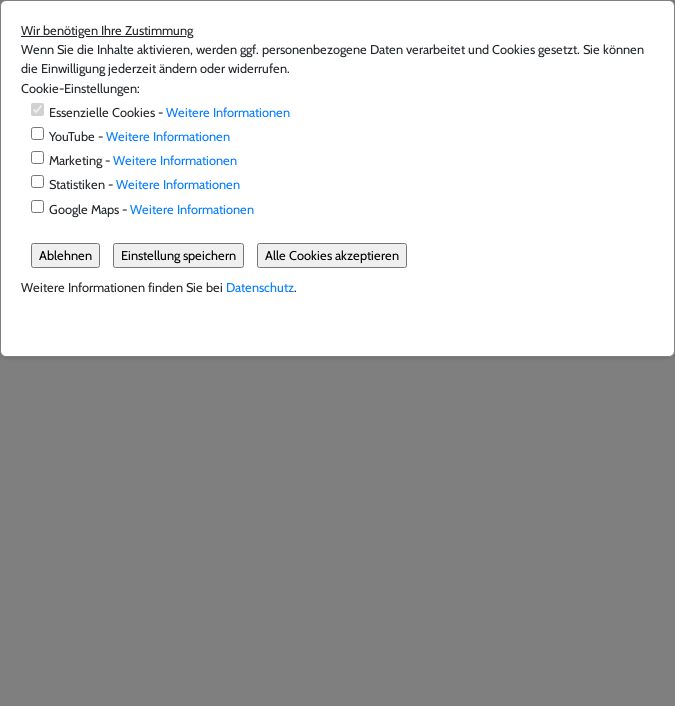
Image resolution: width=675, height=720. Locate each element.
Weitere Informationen (228, 112)
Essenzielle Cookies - (169, 112)
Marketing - (143, 160)
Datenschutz (260, 287)
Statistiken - (144, 184)
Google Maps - (151, 209)
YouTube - (139, 136)
